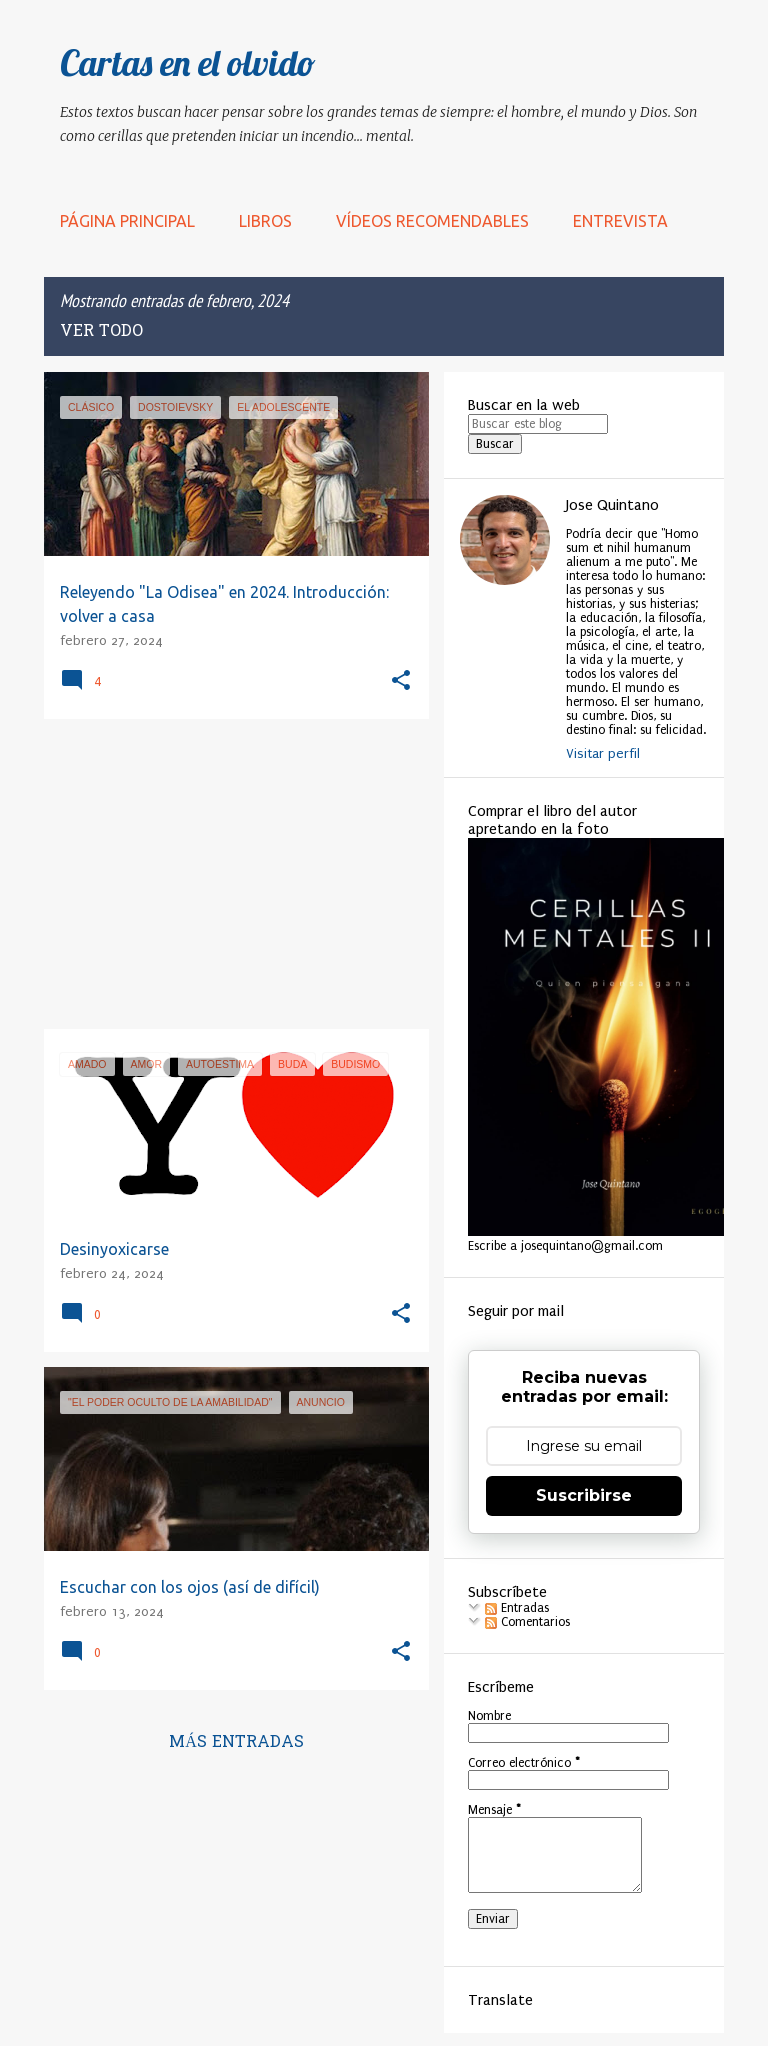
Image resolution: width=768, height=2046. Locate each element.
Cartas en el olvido (188, 62)
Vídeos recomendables (432, 221)
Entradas (517, 1608)
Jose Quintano (612, 505)
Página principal (127, 221)
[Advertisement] (229, 874)
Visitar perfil (603, 753)
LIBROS (265, 221)
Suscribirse (584, 1495)
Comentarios (527, 1622)
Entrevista (620, 221)
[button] (401, 681)
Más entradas (236, 1743)
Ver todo (101, 332)
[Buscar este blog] (538, 424)
